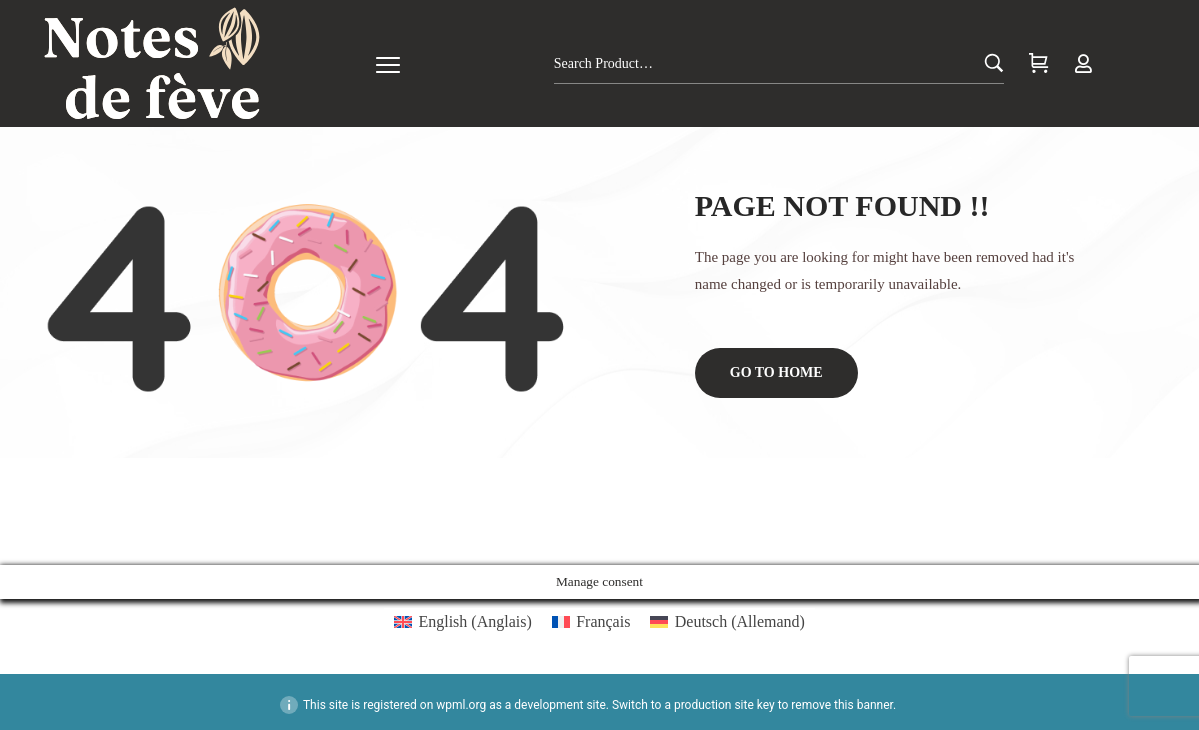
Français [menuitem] (603, 621)
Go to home (776, 372)
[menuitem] (463, 622)
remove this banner (842, 705)
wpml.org (461, 705)
